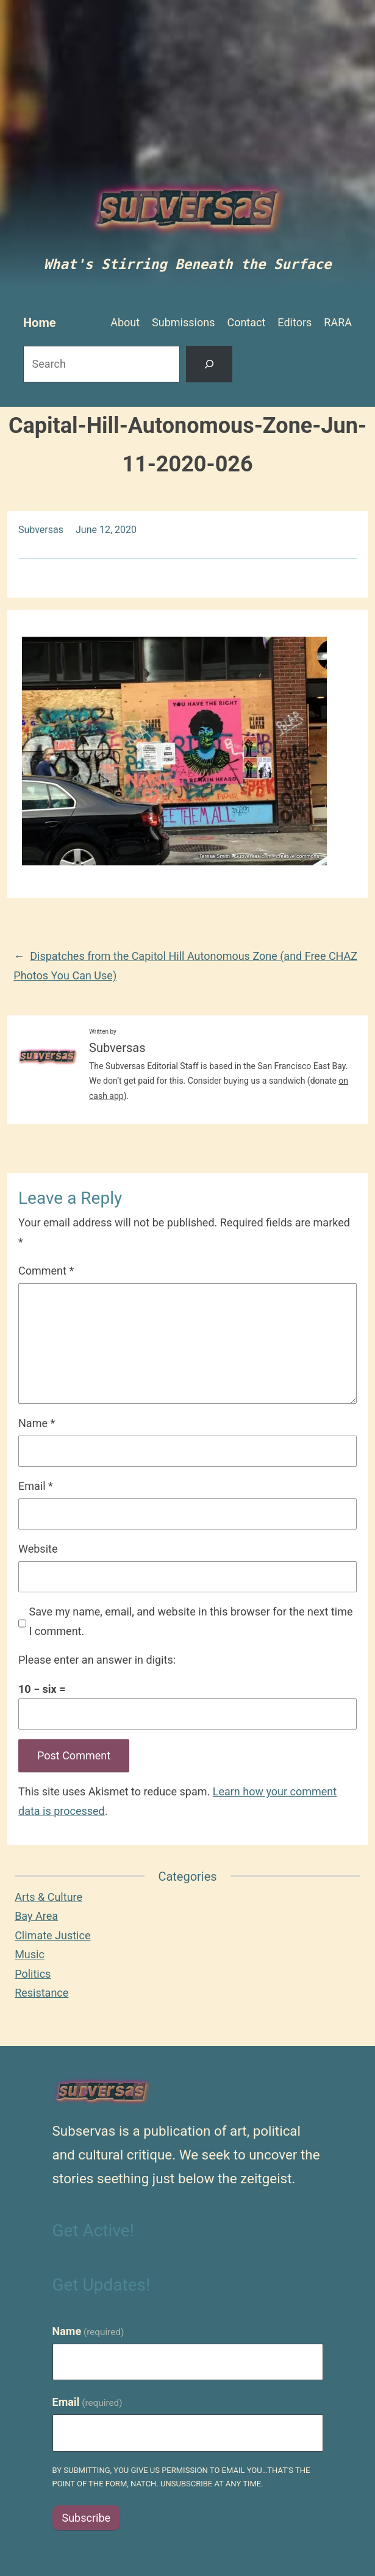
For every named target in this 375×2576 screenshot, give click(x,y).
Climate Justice (52, 1935)
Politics (33, 1973)
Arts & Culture (48, 1897)
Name (36, 1423)
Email (35, 1485)
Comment (46, 1270)
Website (37, 1548)
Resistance (41, 1992)
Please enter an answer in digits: (97, 1659)
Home (39, 322)
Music (30, 1954)
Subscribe (86, 2517)
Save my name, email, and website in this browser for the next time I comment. (191, 1621)
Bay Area (36, 1915)
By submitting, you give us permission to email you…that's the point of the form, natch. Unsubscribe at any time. (181, 2477)
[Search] (209, 364)
